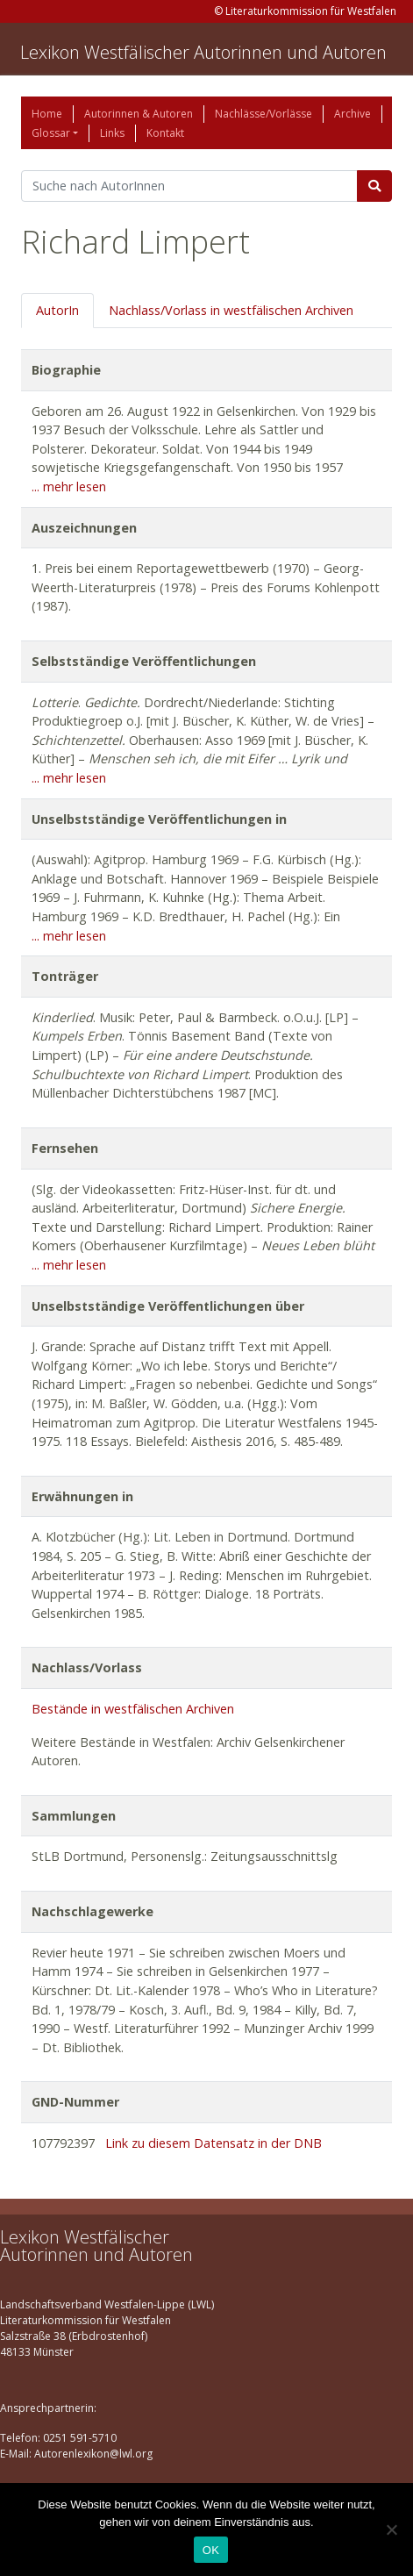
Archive (352, 113)
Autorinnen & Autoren (138, 113)
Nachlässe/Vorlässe (263, 113)
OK (211, 2550)
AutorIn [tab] (57, 310)
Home (47, 113)
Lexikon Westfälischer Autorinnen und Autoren (203, 52)
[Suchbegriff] (189, 186)
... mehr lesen (69, 486)
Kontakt (165, 132)
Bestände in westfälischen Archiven (133, 1708)
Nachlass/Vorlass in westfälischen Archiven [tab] (231, 310)
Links (112, 132)
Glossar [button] (51, 132)
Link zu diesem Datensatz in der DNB (213, 2143)
